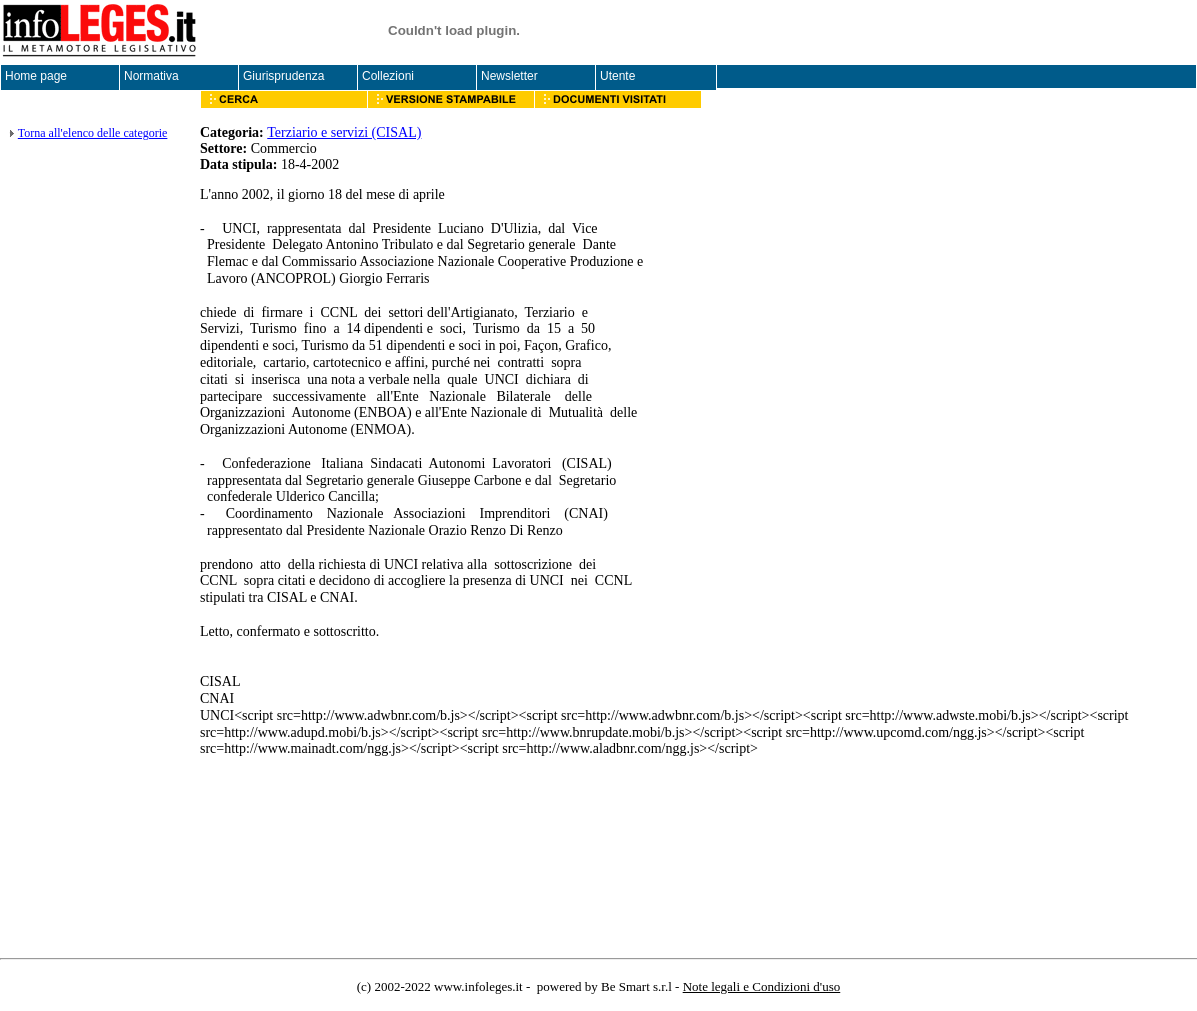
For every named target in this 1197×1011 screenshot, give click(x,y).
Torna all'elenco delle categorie (93, 133)
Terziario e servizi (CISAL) (344, 132)
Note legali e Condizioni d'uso (762, 986)
